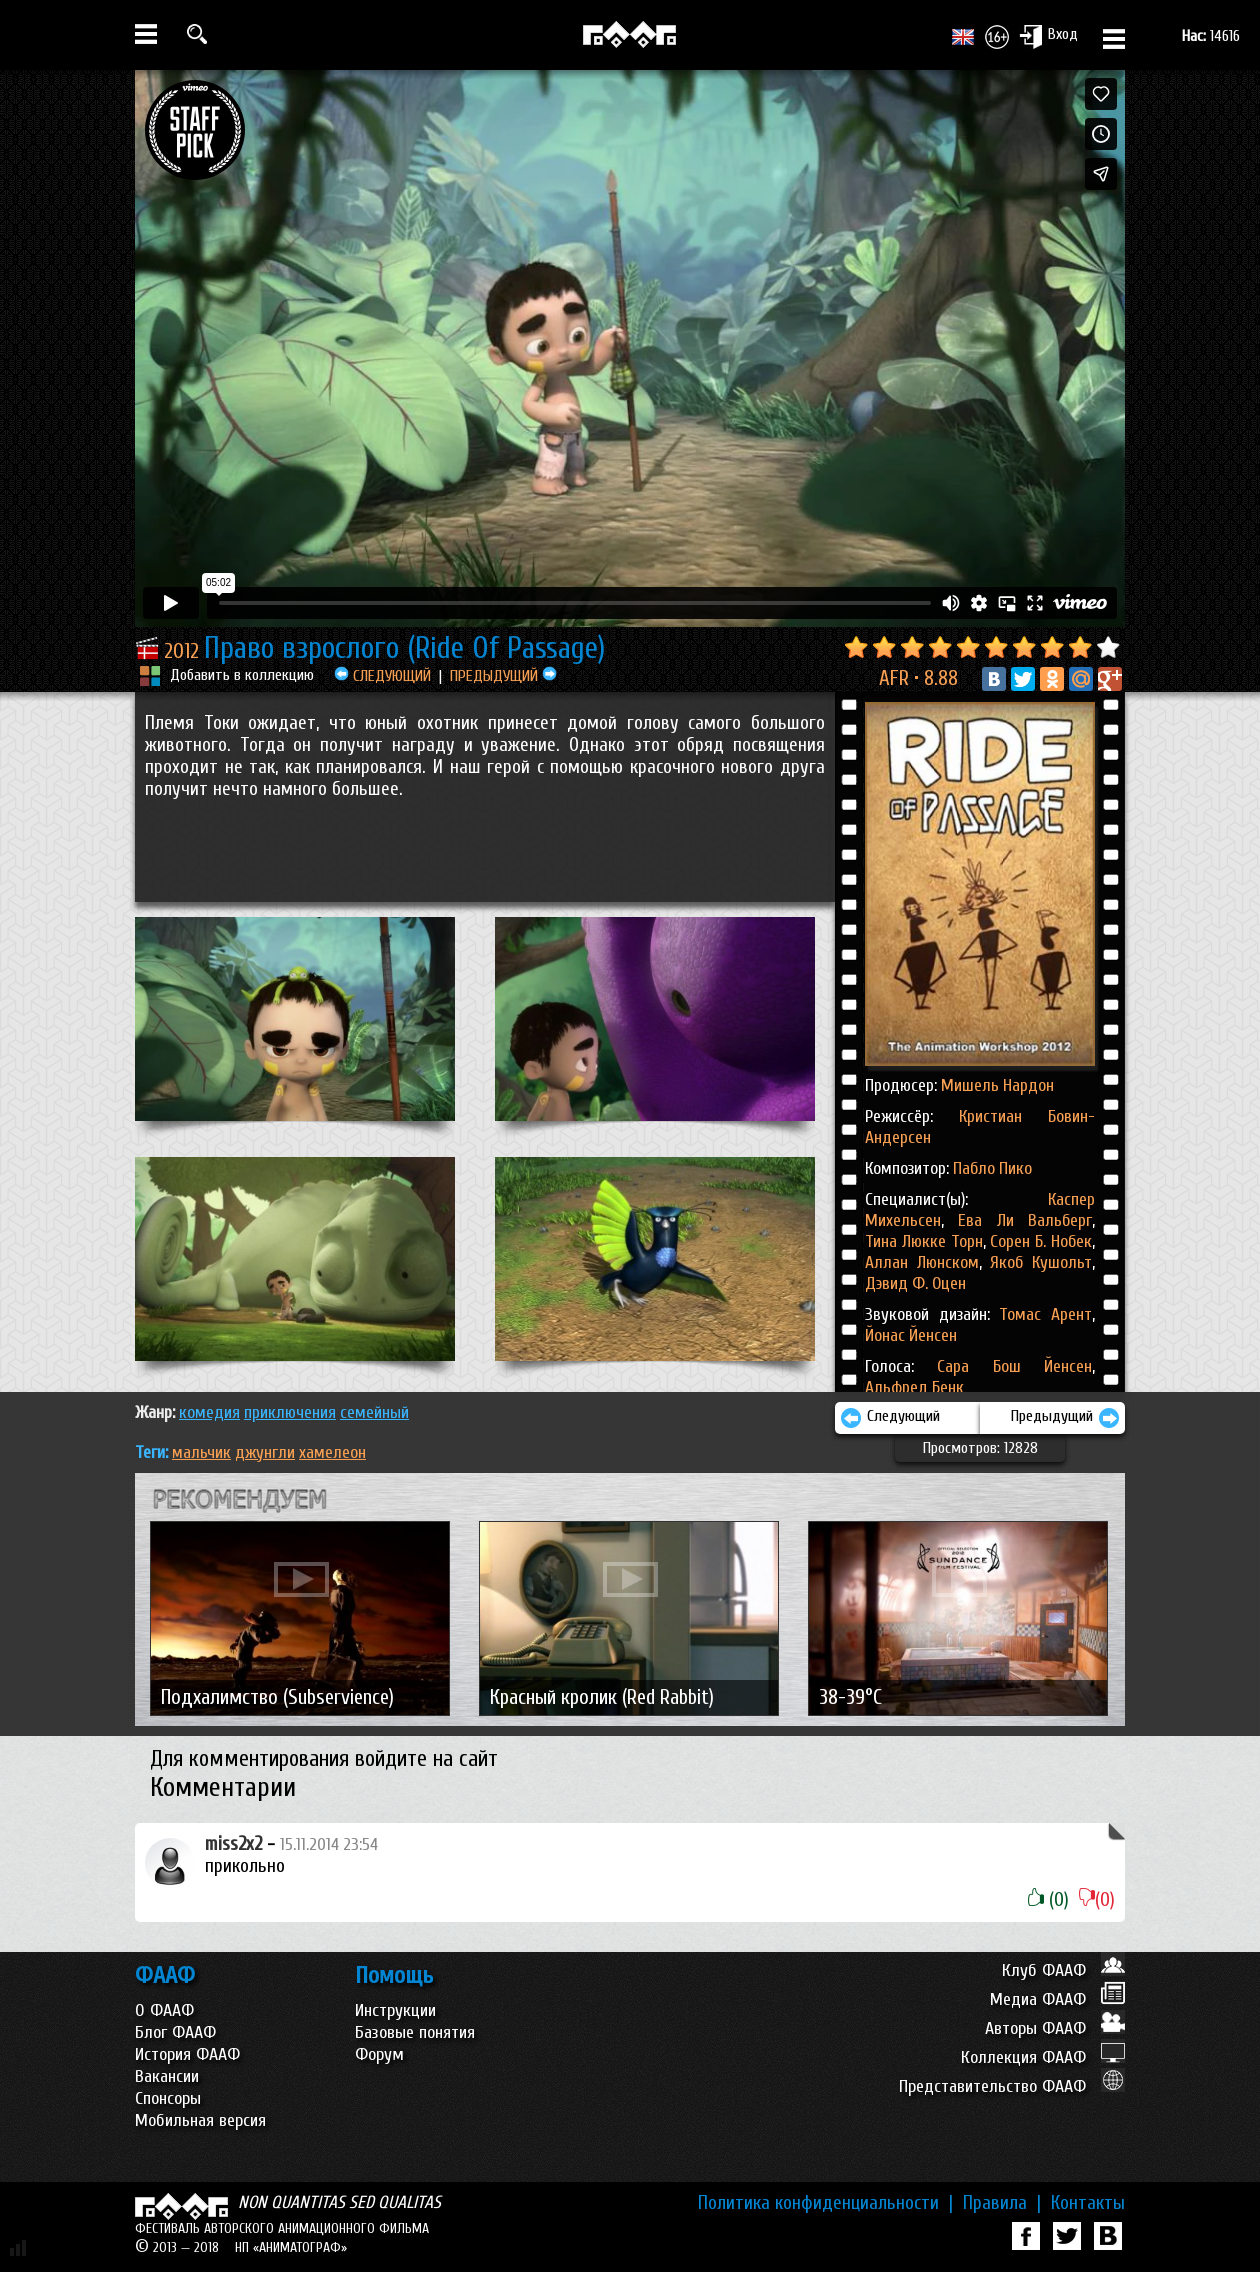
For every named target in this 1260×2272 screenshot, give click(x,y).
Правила (1002, 2203)
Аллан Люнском (922, 1262)
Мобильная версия (200, 2120)
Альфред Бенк (914, 1387)
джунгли (265, 1452)
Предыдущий (1065, 1418)
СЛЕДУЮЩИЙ (382, 676)
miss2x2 (233, 1844)
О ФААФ (164, 2010)
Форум (379, 2054)
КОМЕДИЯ (209, 1412)
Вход (1048, 36)
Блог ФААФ (175, 2032)
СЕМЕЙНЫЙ (374, 1412)
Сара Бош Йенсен (1014, 1366)
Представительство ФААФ (1012, 2086)
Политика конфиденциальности (825, 2203)
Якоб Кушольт (1037, 1262)
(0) (1048, 1900)
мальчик (201, 1452)
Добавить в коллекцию (242, 675)
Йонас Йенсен (911, 1335)
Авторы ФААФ (1055, 2028)
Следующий (890, 1418)
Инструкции (395, 2010)
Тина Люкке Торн (924, 1241)
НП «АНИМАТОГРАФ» (291, 2247)
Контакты (1088, 2203)
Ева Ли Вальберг (1018, 1220)
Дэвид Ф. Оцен (915, 1283)
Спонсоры (168, 2098)
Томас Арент (1045, 1314)
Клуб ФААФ (1063, 1970)
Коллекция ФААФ (1043, 2057)
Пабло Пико (992, 1168)
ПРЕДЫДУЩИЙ (503, 676)
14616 (1211, 36)
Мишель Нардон (997, 1085)
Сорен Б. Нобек (1039, 1241)
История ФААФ (187, 2054)
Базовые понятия (415, 2032)
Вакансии (167, 2076)
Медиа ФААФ (1057, 1999)
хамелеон (332, 1452)
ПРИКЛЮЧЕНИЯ (290, 1412)
